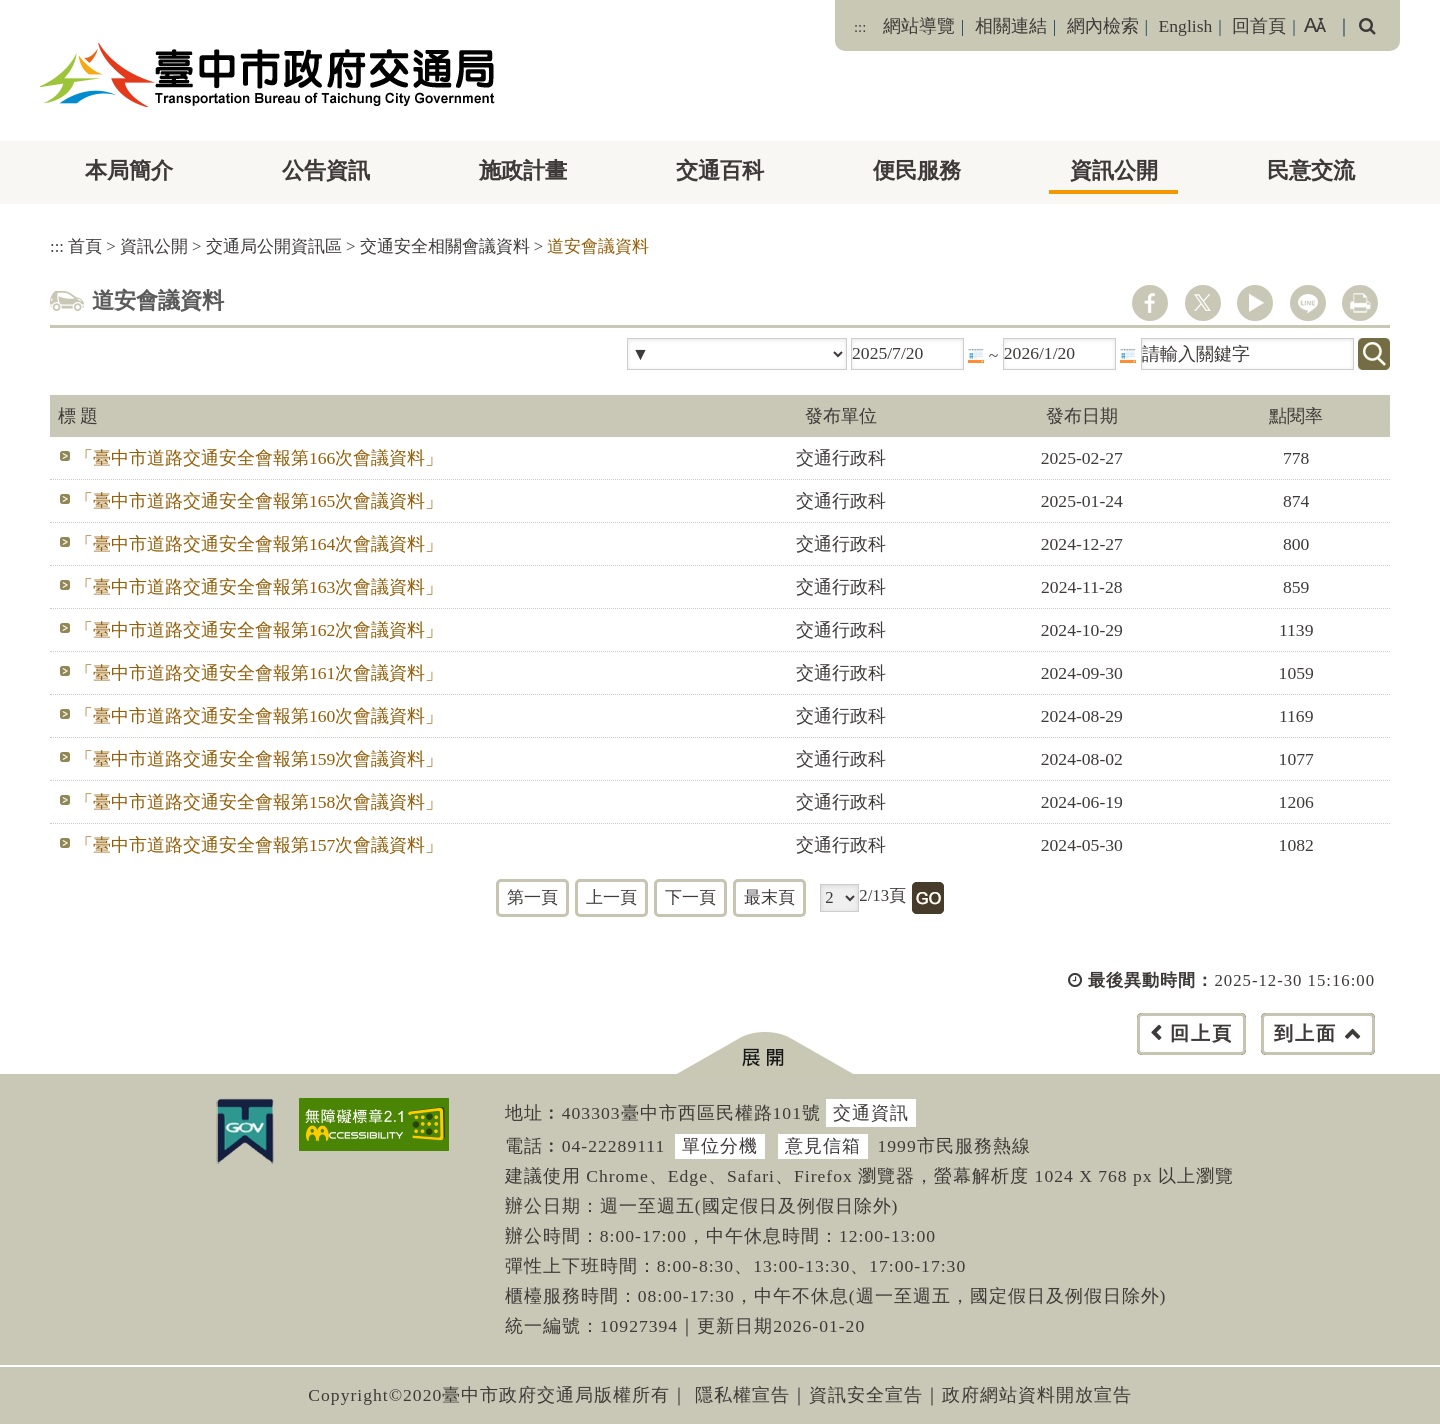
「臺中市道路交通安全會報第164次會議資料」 (259, 544)
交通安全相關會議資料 (445, 246)
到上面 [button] (1305, 1033)
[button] (764, 1053)
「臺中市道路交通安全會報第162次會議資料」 (259, 630)
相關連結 (1011, 26)
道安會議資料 (598, 246)
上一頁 (611, 897)
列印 (1360, 303)
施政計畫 (523, 170)
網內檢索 (1103, 26)
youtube (1255, 303)
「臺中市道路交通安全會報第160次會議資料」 (259, 716)
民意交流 (1311, 170)
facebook (1150, 303)
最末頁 (769, 897)
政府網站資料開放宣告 (1037, 1395)
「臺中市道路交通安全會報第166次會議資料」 (259, 458)
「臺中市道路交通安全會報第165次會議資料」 (259, 501)
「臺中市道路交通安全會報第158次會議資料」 (259, 802)
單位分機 (720, 1146)
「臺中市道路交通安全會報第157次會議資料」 (259, 845)
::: (860, 27)
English (1186, 26)
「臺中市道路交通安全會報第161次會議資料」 (259, 673)
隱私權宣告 (742, 1395)
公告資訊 (326, 170)
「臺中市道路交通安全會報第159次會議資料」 (259, 759)
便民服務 (917, 170)
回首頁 (1259, 26)
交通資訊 (871, 1113)
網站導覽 (919, 26)
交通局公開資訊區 (274, 246)
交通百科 (720, 170)
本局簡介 (129, 170)
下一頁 (690, 897)
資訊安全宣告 (866, 1395)
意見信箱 (823, 1146)
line (1308, 303)
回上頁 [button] (1201, 1033)
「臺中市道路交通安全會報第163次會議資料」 (259, 587)
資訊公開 (1114, 170)
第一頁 (532, 897)
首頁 (85, 246)
